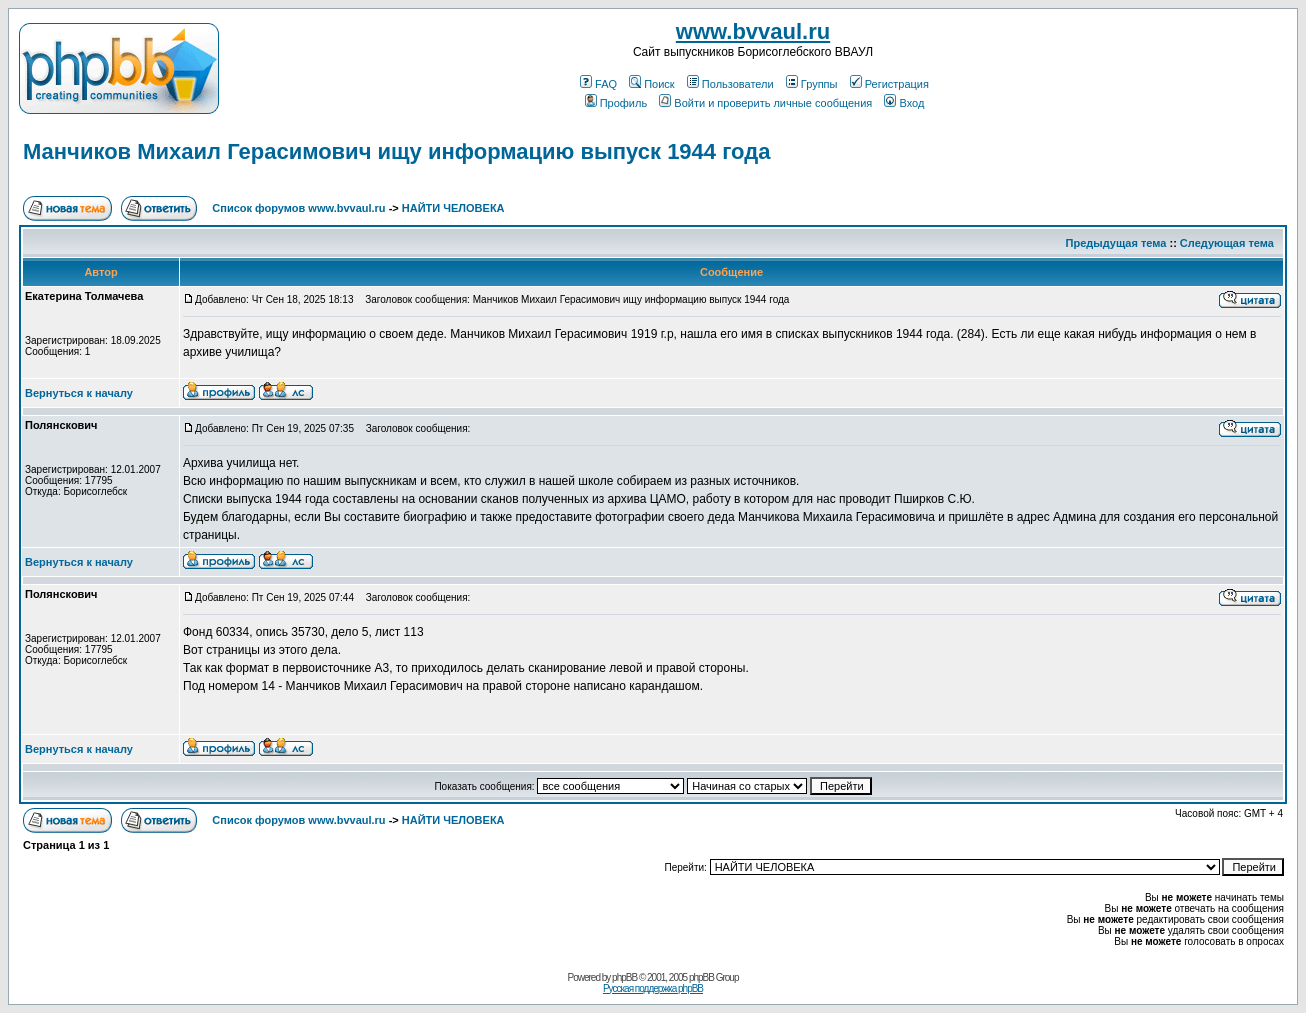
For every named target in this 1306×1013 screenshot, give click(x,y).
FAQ (598, 84)
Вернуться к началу (79, 393)
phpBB (624, 977)
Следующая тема (1227, 243)
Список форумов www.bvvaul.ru (298, 208)
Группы (812, 84)
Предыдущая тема (1116, 243)
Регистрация (889, 84)
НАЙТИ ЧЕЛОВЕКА (453, 208)
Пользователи (730, 84)
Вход (904, 103)
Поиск (651, 84)
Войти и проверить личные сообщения (765, 103)
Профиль (616, 103)
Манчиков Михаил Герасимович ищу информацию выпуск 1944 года (396, 151)
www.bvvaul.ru (753, 31)
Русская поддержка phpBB (653, 988)
